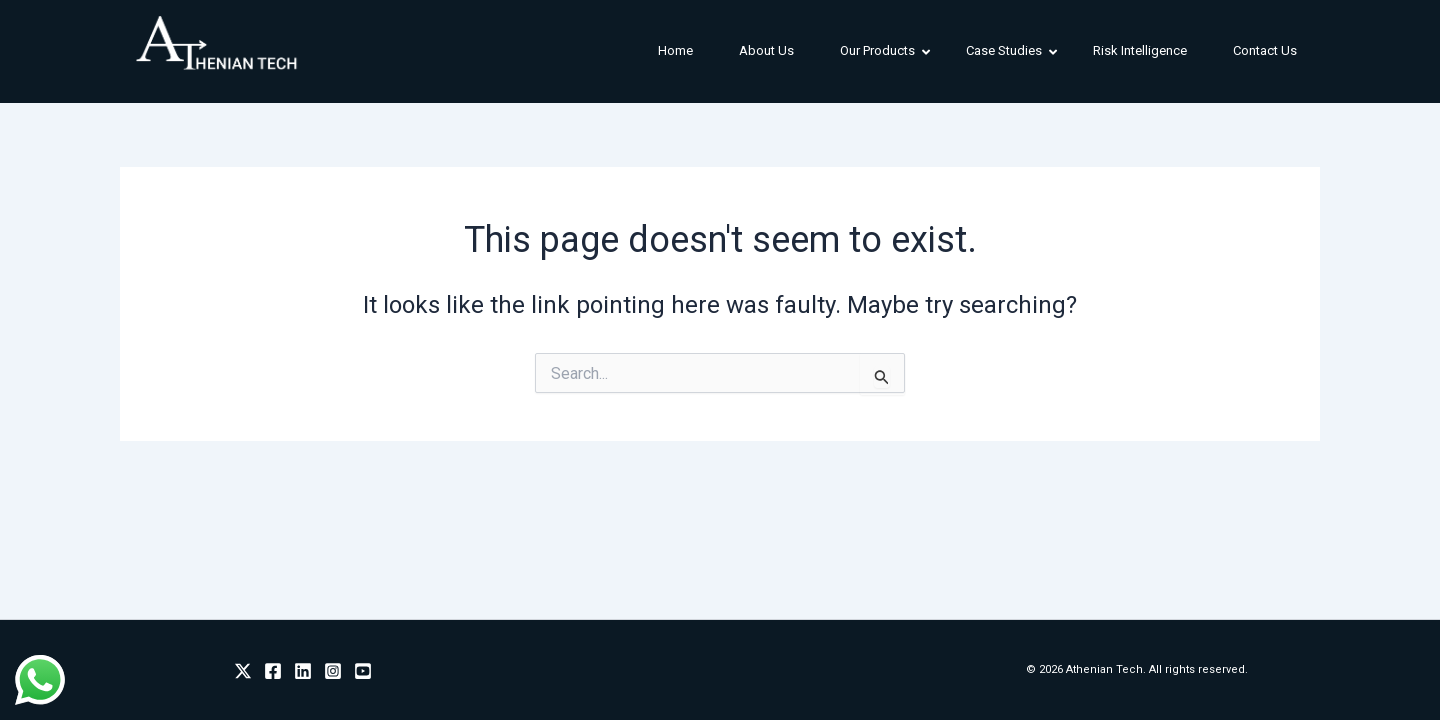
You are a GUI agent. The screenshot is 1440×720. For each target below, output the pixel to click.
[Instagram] (333, 671)
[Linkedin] (303, 671)
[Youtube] (363, 671)
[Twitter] (243, 671)
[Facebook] (273, 671)
